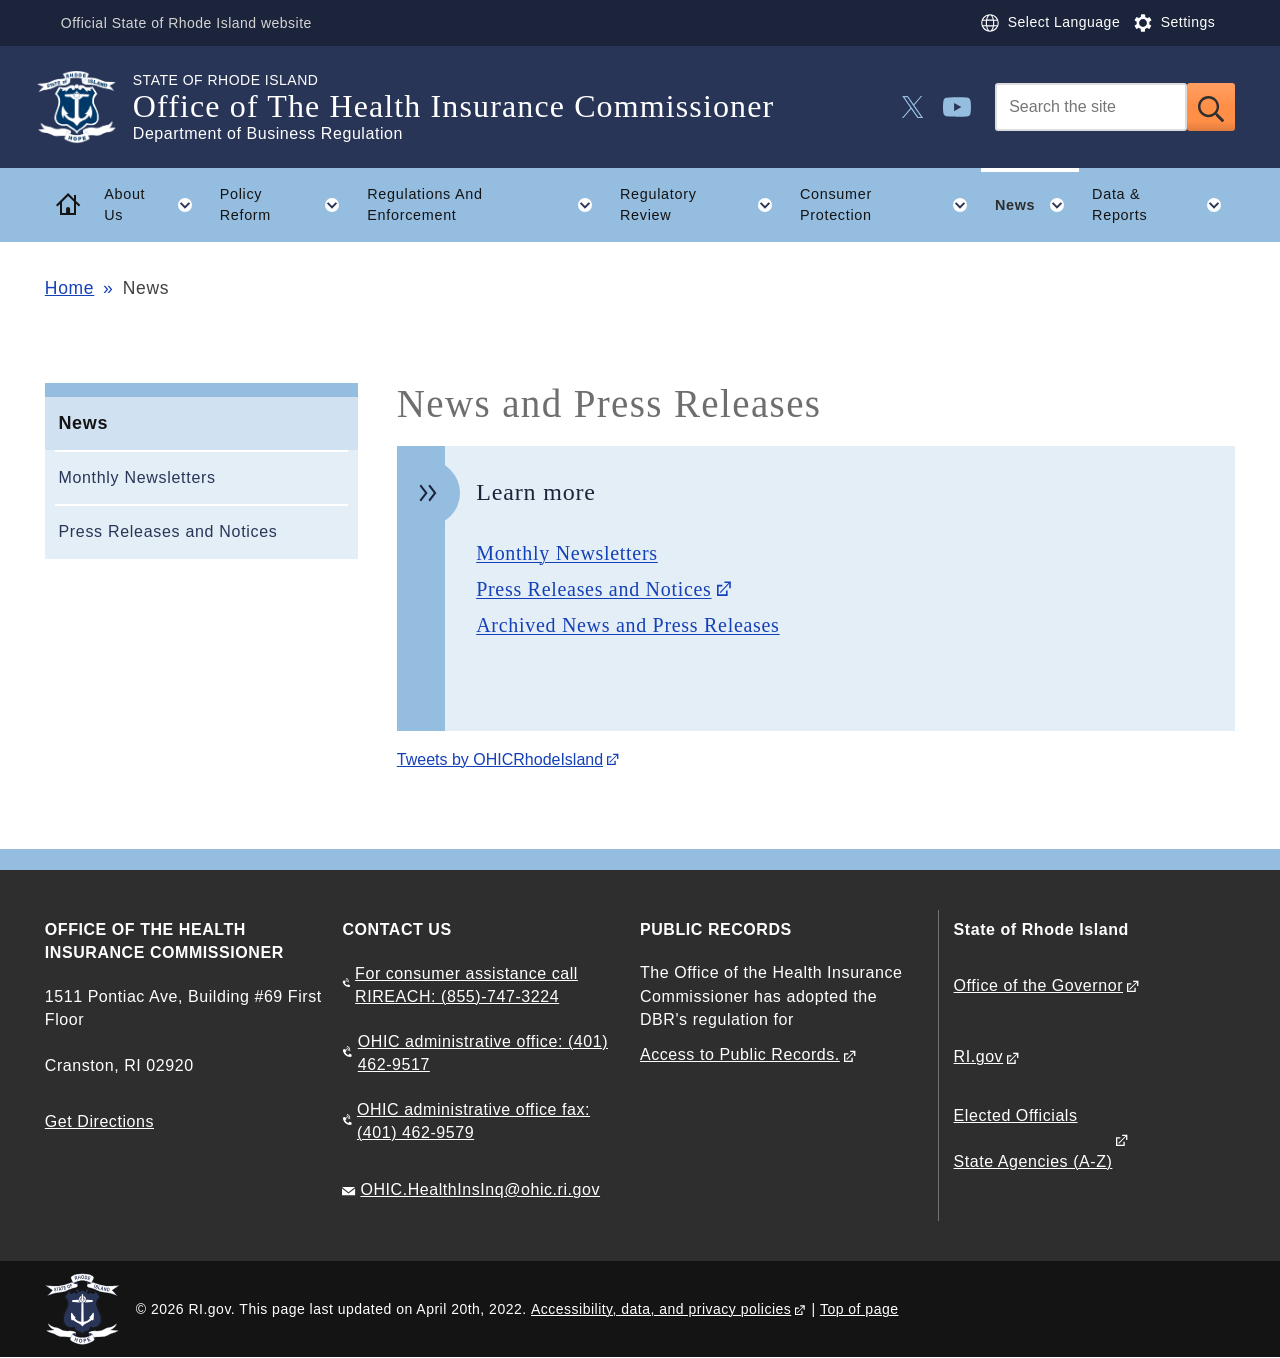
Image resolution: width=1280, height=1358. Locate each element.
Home (69, 288)
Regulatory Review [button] (703, 205)
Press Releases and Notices (167, 531)
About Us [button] (155, 205)
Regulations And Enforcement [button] (486, 205)
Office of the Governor (1038, 985)
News (83, 423)
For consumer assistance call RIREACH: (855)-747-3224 (466, 985)
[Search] (1091, 107)
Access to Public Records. (740, 1054)
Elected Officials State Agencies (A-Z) (1033, 1138)
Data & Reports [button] (1163, 205)
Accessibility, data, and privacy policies (661, 1309)
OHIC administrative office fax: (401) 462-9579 (473, 1121)
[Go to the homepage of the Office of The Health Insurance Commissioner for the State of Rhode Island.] (89, 107)
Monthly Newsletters (136, 477)
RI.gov (979, 1056)
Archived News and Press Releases (627, 625)
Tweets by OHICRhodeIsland (500, 759)
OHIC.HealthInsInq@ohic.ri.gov (480, 1189)
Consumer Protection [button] (890, 205)
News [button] (1037, 205)
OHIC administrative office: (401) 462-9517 (483, 1053)
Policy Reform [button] (287, 205)
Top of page (859, 1309)
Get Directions (99, 1121)
